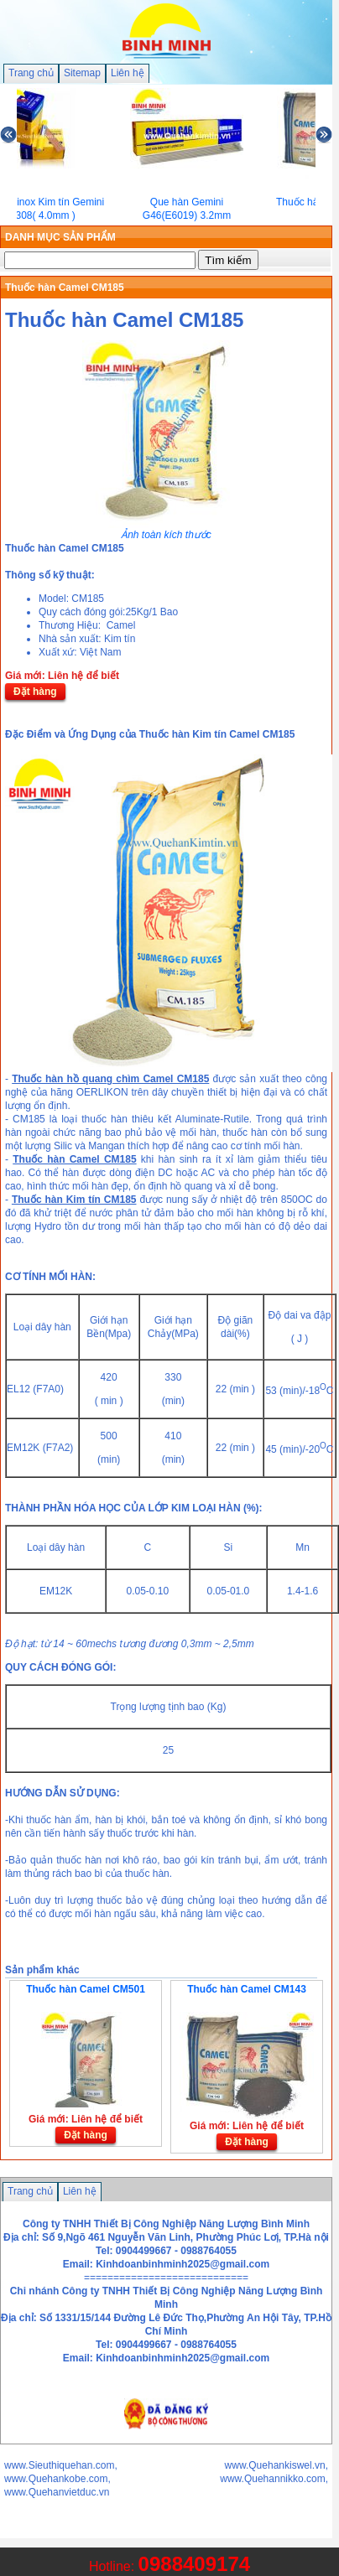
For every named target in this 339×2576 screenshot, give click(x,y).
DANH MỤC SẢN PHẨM (60, 237)
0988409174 (194, 2564)
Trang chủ (31, 73)
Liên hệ (127, 73)
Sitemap (82, 73)
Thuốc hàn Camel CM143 (246, 1989)
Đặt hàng (35, 691)
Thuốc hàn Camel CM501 (85, 1989)
